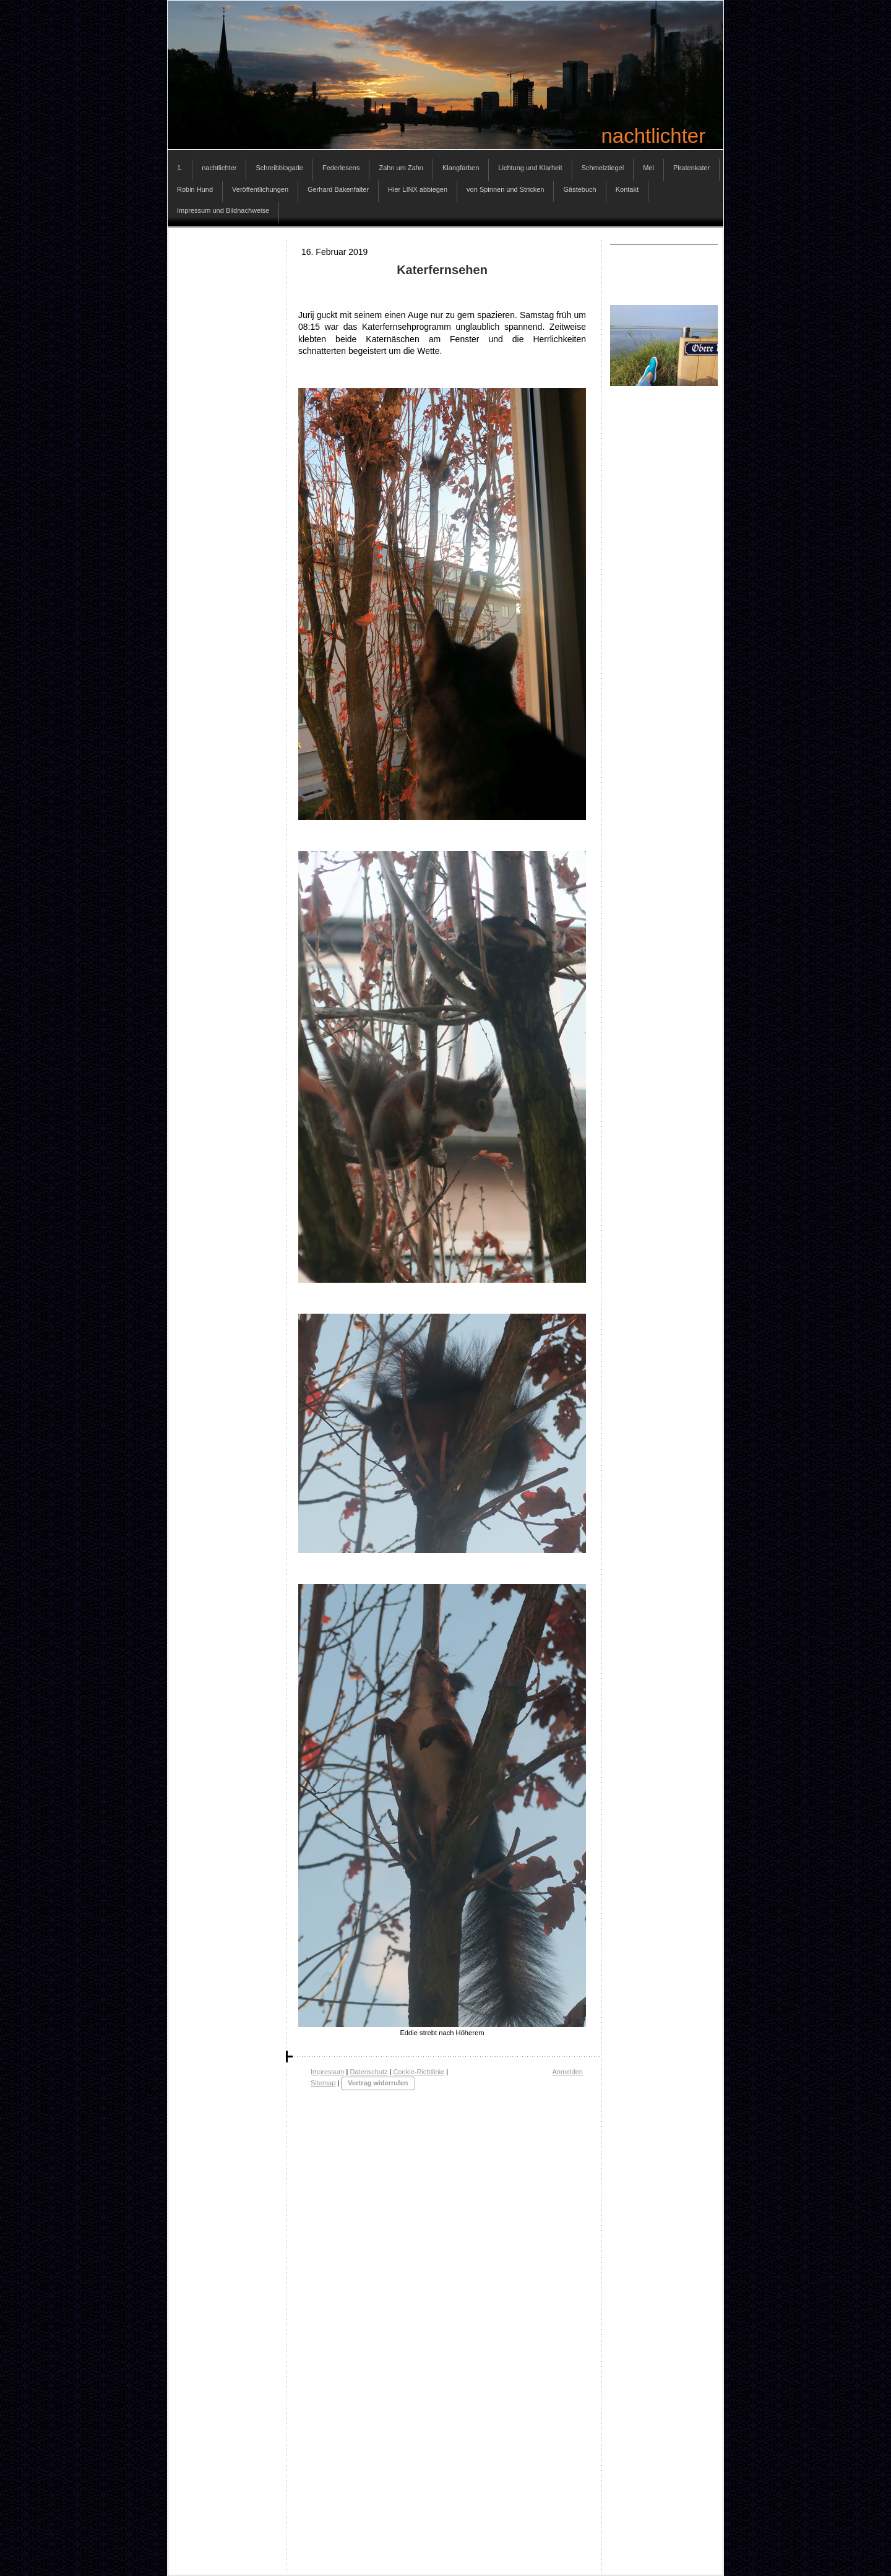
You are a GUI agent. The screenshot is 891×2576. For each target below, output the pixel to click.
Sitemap (323, 2083)
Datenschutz (368, 2071)
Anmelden (567, 2071)
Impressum (327, 2071)
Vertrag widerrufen (378, 2083)
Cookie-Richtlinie (419, 2071)
